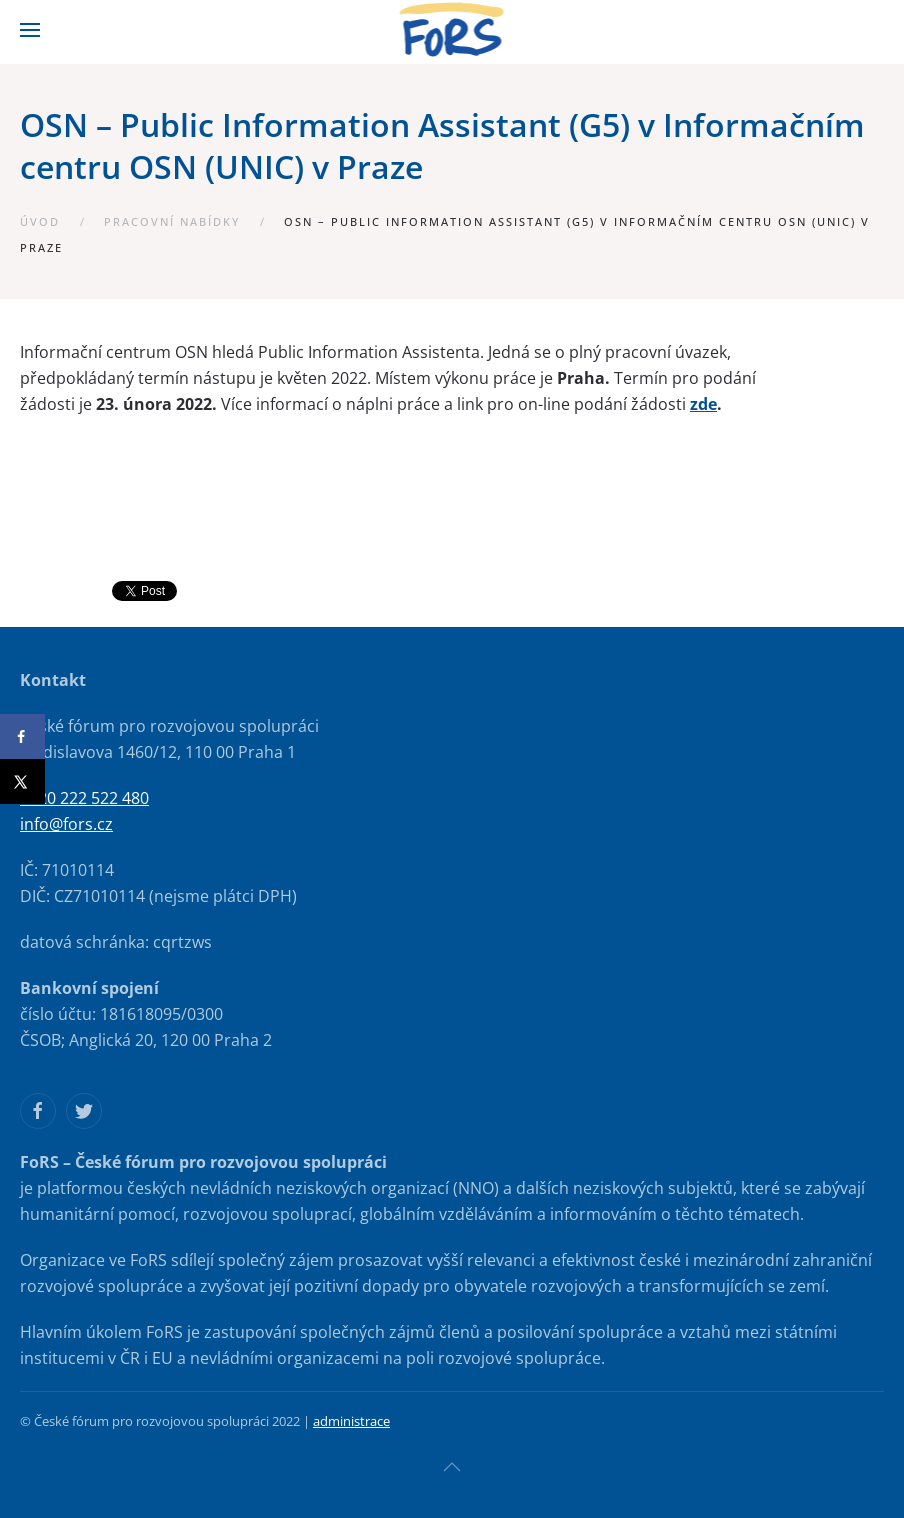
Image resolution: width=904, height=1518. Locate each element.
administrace (351, 1421)
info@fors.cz (66, 824)
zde (703, 404)
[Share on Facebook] (22, 736)
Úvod (40, 221)
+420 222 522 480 (84, 798)
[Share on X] (22, 781)
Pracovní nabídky (172, 221)
